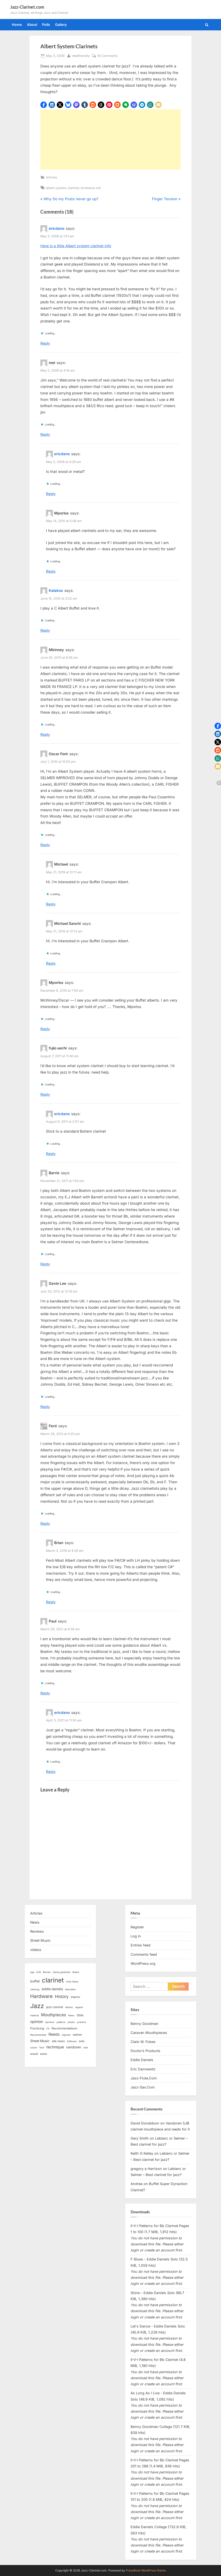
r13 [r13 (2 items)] (47, 2028)
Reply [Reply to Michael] (51, 904)
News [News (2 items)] (71, 2015)
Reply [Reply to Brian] (51, 1602)
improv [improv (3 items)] (75, 1997)
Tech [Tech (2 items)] (41, 2047)
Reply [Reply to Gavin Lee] (45, 1407)
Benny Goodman (144, 2023)
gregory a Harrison (146, 2168)
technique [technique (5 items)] (55, 2047)
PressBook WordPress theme (146, 2570)
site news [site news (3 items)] (58, 2041)
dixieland (87, 188)
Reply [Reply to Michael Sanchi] (51, 963)
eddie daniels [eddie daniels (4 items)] (52, 1989)
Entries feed (140, 1945)
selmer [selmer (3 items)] (77, 2034)
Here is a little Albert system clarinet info (75, 246)
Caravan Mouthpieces (149, 2032)
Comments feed (144, 1954)
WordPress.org (143, 1963)
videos (35, 1950)
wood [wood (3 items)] (34, 2053)
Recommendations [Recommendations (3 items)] (64, 2028)
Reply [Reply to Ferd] (45, 1523)
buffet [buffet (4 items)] (35, 1981)
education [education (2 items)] (70, 1989)
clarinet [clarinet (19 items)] (53, 1980)
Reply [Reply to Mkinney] (45, 734)
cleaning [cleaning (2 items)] (34, 1989)
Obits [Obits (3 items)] (80, 2015)
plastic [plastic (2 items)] (71, 2022)
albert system (56, 188)
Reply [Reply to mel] (45, 434)
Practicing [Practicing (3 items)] (37, 2028)
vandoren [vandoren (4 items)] (73, 2047)
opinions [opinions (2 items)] (49, 2022)
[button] (43, 105)
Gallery (61, 24)
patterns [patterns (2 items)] (61, 2022)
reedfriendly (81, 55)
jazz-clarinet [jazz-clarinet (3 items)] (54, 2007)
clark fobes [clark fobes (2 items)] (72, 1981)
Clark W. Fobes (143, 2042)
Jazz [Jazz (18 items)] (37, 2006)
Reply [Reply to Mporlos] (51, 571)
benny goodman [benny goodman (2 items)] (61, 1972)
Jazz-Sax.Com (143, 2087)
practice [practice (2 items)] (81, 2022)
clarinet (73, 188)
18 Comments (107, 55)
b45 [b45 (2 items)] (38, 1972)
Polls (46, 24)
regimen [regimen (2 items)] (66, 2035)
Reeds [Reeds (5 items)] (54, 2034)
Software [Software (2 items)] (72, 2041)
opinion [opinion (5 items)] (36, 2021)
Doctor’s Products (145, 2051)
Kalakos (56, 590)
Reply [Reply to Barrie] (45, 1264)
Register (137, 1927)
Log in (136, 1936)
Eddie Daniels (142, 2060)
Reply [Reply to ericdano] (45, 343)
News (34, 1922)
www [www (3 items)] (43, 2053)
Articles (51, 177)
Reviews (37, 1931)
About (32, 24)
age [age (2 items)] (32, 1972)
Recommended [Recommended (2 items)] (38, 2035)
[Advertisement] (110, 139)
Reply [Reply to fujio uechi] (45, 1094)
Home (17, 24)
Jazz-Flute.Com (144, 2078)
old (98, 188)
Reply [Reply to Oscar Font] (45, 845)
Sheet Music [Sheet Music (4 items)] (40, 2041)
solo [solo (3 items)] (81, 2041)
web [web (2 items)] (85, 2047)
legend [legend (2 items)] (79, 2007)
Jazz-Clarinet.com (27, 6)
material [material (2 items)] (34, 2015)
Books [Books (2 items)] (76, 1972)
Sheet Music (40, 1940)
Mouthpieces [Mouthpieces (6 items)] (53, 2014)
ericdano (56, 228)
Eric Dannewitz (143, 2069)
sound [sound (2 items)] (33, 2047)
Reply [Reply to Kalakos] (45, 630)
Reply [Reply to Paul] (45, 1693)
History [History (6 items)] (62, 1996)
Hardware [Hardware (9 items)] (41, 1996)
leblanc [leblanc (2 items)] (69, 2007)
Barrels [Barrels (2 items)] (47, 1972)
